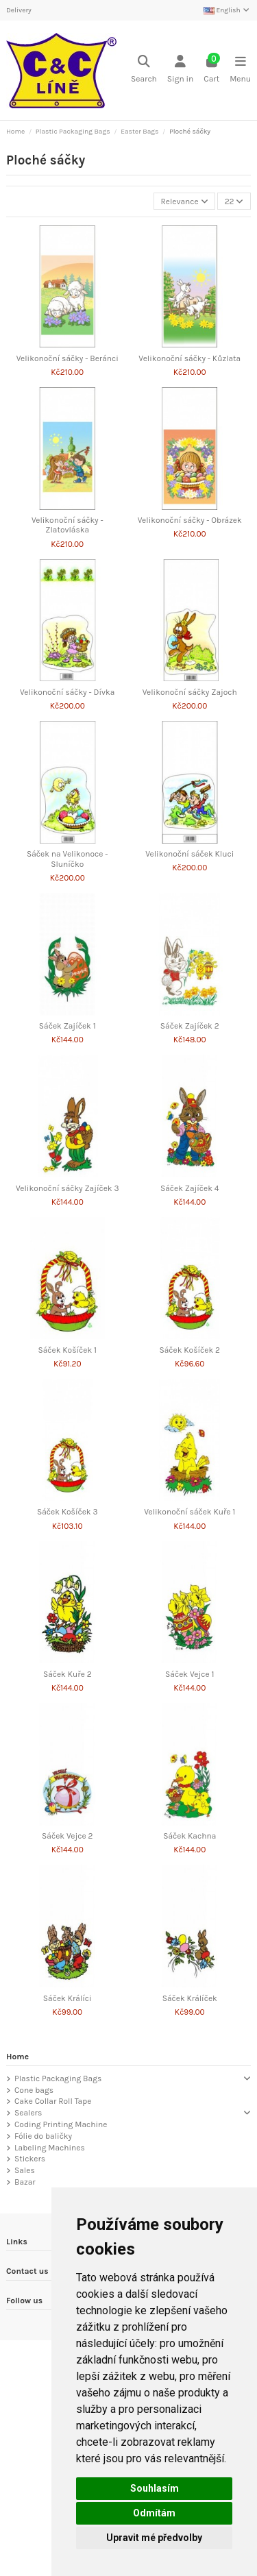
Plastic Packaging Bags (57, 2078)
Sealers (28, 2113)
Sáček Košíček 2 (190, 1350)
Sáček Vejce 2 (67, 1836)
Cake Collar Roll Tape (52, 2101)
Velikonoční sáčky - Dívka (67, 692)
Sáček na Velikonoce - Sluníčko (67, 858)
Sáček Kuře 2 (67, 1674)
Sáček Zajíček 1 (67, 1026)
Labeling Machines (49, 2147)
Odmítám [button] (154, 2512)
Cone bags (33, 2090)
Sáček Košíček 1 (67, 1350)
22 (234, 201)
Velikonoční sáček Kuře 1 (189, 1512)
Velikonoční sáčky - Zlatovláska (67, 525)
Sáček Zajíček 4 (189, 1188)
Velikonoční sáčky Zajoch (190, 692)
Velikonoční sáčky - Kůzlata (189, 358)
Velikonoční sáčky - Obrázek (190, 520)
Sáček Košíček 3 (67, 1512)
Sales (24, 2170)
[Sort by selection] (184, 201)
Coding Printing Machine (60, 2124)
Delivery (19, 10)
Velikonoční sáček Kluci (189, 854)
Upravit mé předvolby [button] (154, 2537)
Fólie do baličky (43, 2136)
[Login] (180, 70)
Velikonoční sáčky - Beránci (67, 358)
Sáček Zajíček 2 (189, 1026)
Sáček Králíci (67, 1998)
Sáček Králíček (189, 1998)
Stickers (29, 2158)
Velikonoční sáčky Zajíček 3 (67, 1188)
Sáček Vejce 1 (189, 1674)
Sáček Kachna (189, 1836)
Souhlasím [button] (154, 2488)
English (227, 10)
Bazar (25, 2182)
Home (17, 2056)
